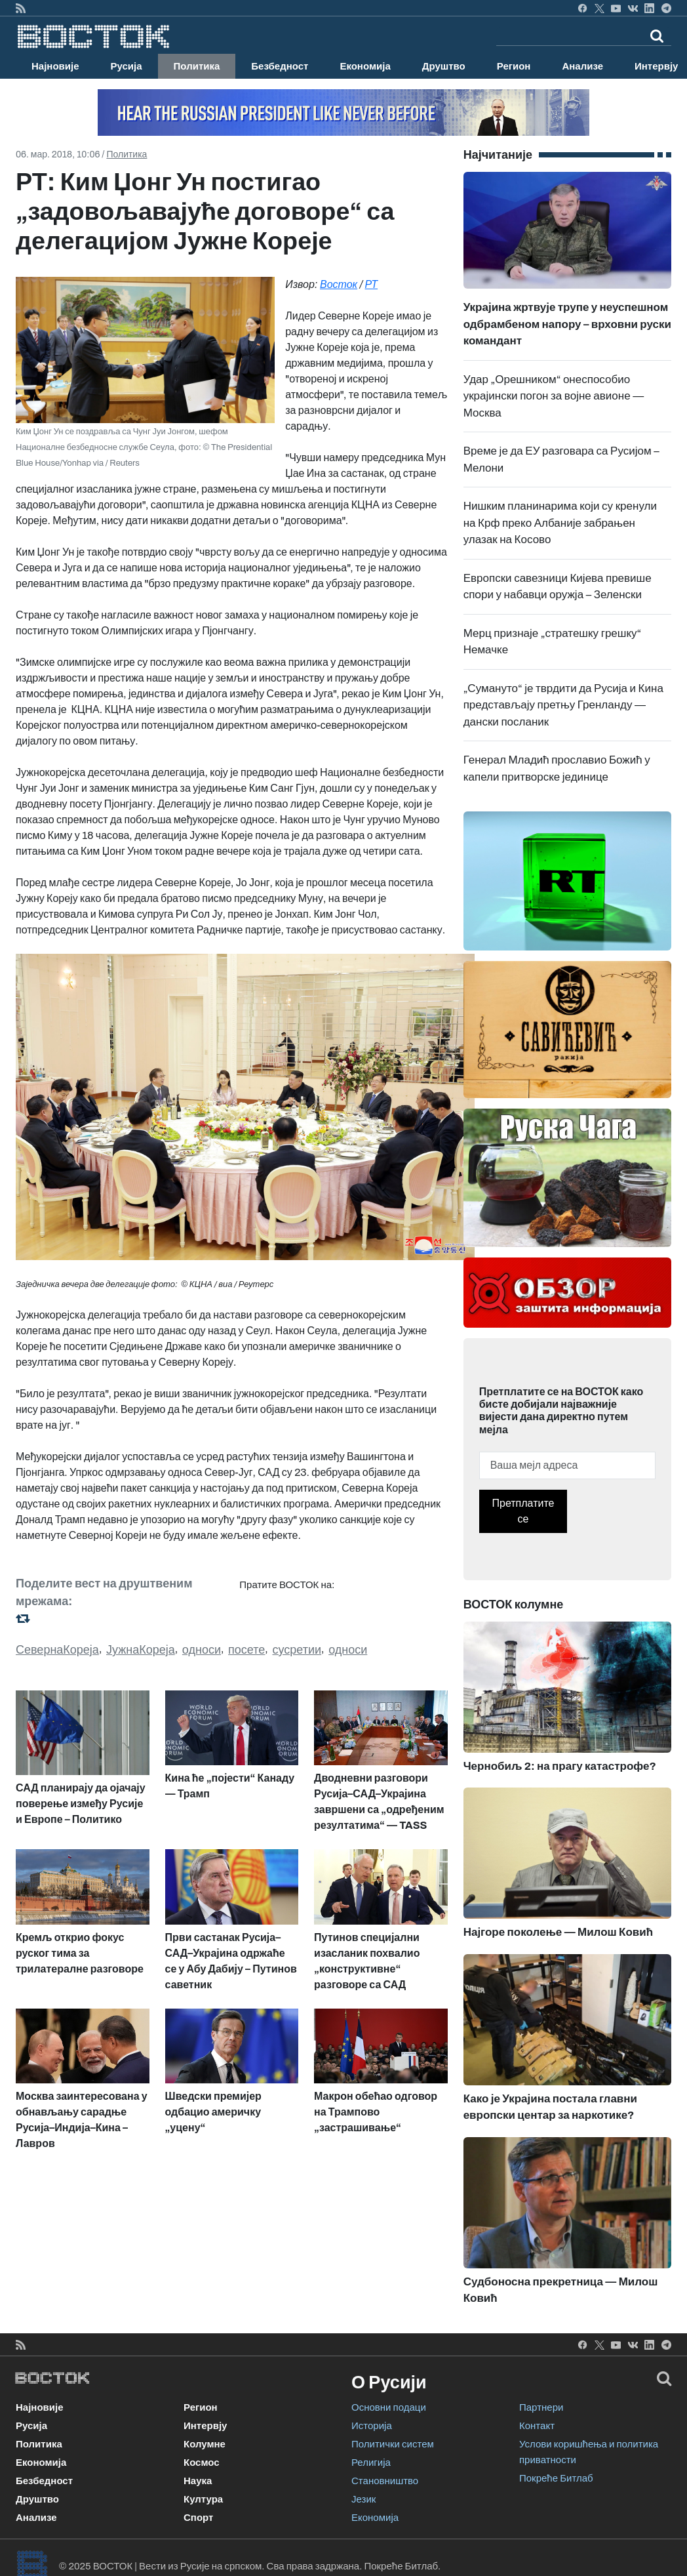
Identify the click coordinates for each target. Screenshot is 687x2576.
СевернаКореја (57, 1649)
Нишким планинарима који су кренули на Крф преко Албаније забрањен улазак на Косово (560, 523)
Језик (363, 2499)
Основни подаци (388, 2407)
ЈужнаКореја (140, 1649)
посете (246, 1649)
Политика (197, 66)
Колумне (205, 2444)
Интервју (205, 2426)
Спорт (198, 2517)
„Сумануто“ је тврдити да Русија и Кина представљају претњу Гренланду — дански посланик (563, 705)
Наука (198, 2481)
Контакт (537, 2426)
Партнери (541, 2407)
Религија (371, 2462)
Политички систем (392, 2444)
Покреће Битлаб (556, 2478)
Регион (514, 66)
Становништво (384, 2481)
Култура (203, 2499)
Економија (365, 66)
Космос (202, 2462)
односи (201, 1649)
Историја (371, 2426)
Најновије (55, 66)
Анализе (582, 66)
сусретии (296, 1649)
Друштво (443, 66)
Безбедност (279, 66)
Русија (126, 66)
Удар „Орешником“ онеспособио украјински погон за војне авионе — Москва (553, 396)
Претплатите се (523, 1511)
